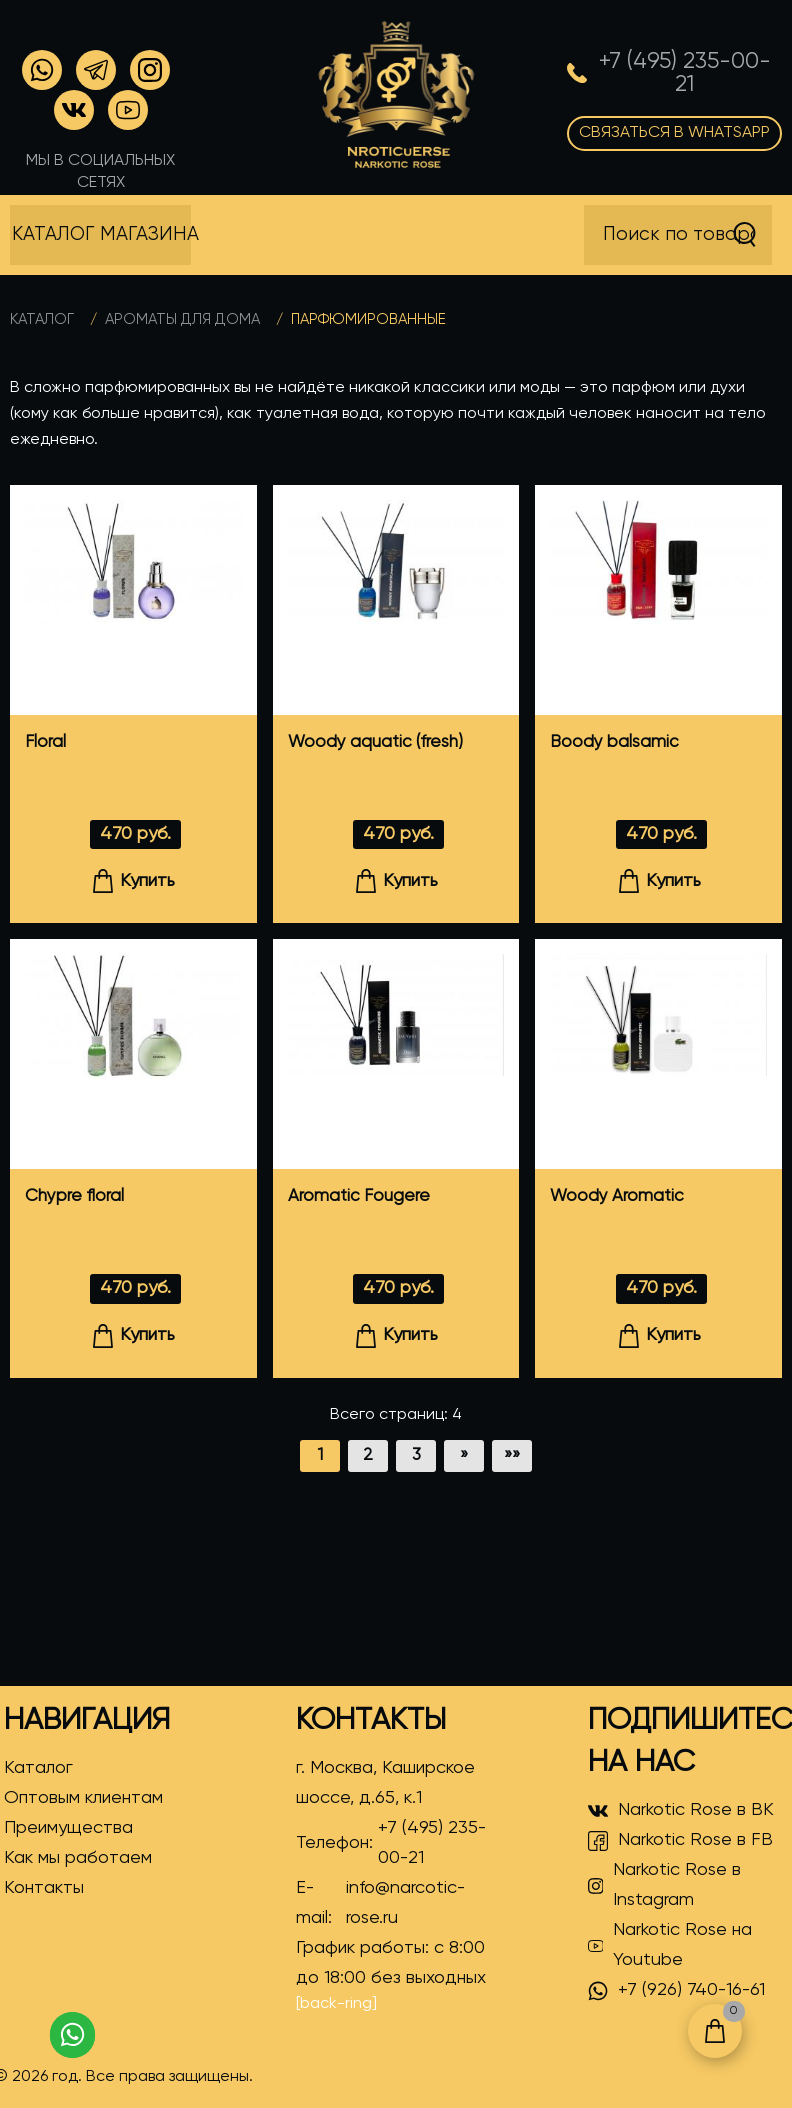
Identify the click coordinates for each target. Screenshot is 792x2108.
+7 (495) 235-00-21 (432, 1843)
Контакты (44, 1888)
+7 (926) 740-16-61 (676, 1991)
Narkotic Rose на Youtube (670, 1945)
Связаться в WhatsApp (674, 133)
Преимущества (68, 1828)
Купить (133, 881)
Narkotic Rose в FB (680, 1841)
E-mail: (393, 1903)
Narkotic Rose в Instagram (665, 1885)
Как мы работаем (78, 1858)
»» (512, 1455)
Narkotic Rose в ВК (681, 1811)
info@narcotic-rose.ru (405, 1903)
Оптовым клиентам (83, 1798)
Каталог (42, 319)
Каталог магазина (101, 234)
